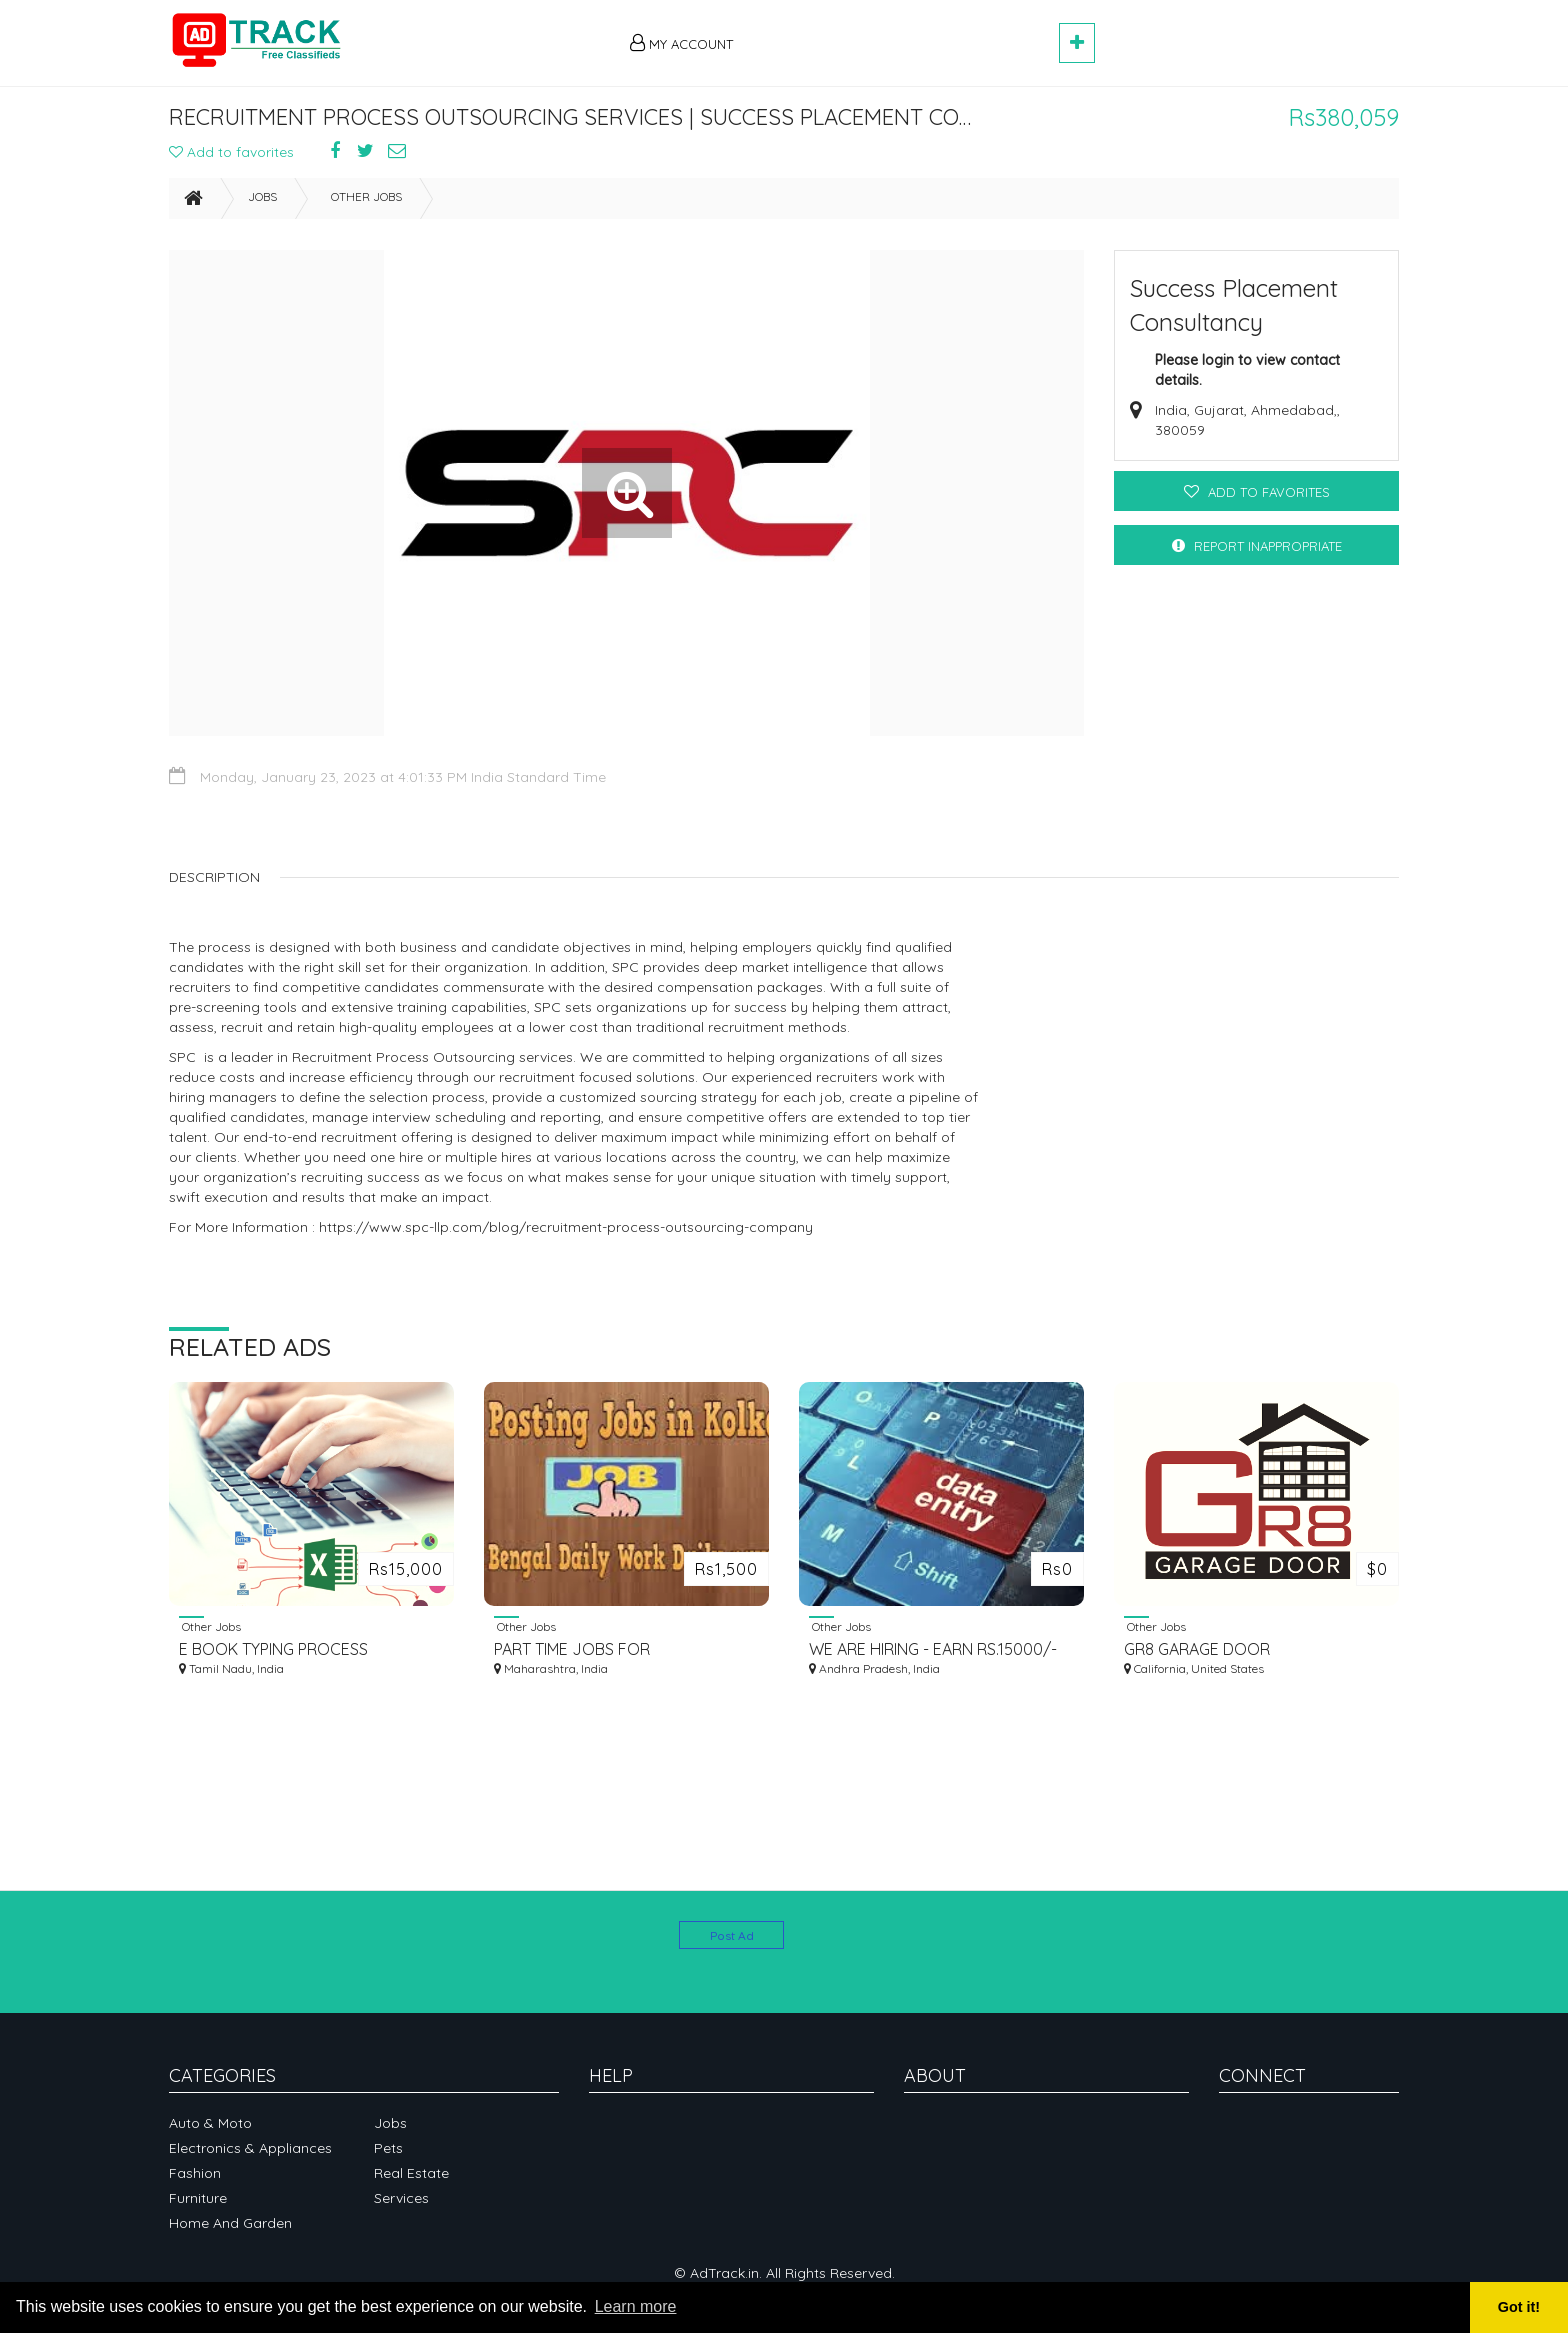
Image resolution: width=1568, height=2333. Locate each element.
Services (401, 2198)
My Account (681, 43)
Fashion (195, 2173)
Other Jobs (366, 205)
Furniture (198, 2198)
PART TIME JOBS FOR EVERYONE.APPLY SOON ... (589, 1658)
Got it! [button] (1519, 2307)
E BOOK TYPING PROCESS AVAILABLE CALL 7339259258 (283, 1658)
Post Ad (732, 1935)
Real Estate (411, 2173)
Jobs (262, 205)
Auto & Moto (210, 2123)
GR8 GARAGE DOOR (1197, 1658)
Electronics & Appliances (250, 2148)
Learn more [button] (636, 2306)
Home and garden (230, 2223)
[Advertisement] (905, 32)
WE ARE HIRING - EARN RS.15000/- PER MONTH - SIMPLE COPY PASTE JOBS (933, 1658)
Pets (388, 2148)
